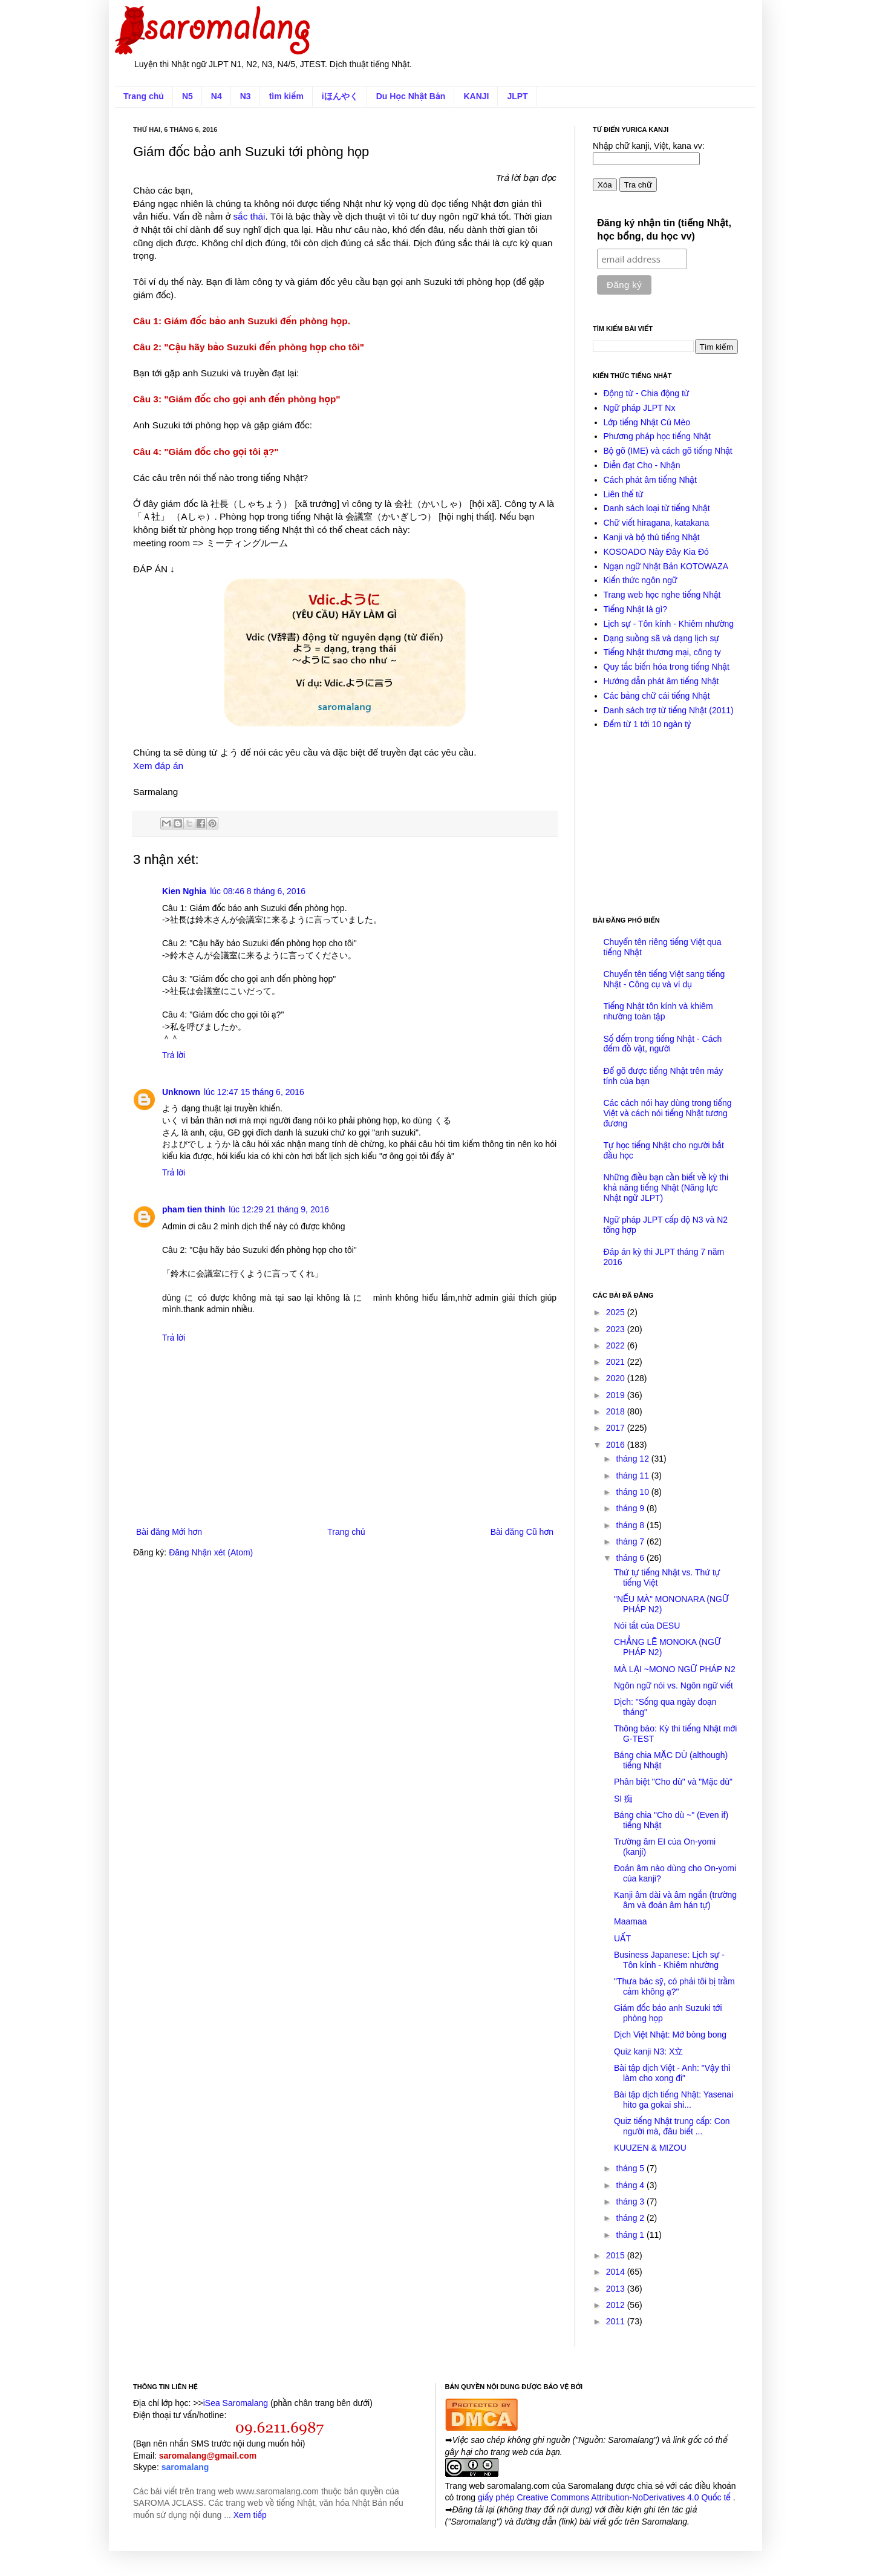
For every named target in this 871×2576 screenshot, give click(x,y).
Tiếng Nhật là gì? (636, 609)
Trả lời (173, 1055)
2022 (616, 1345)
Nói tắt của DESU (647, 1625)
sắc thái (249, 216)
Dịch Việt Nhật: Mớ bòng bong (670, 2034)
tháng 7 (631, 1541)
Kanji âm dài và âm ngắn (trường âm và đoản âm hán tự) (675, 1900)
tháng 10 (633, 1492)
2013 (616, 2288)
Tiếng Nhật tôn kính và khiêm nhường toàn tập (658, 1011)
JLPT (517, 96)
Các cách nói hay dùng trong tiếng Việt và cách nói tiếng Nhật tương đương (668, 1113)
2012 (616, 2305)
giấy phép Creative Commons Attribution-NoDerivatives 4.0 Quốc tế (605, 2497)
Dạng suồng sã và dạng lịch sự (662, 638)
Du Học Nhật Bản (411, 96)
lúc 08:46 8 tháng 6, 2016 (257, 891)
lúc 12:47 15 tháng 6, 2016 (254, 1092)
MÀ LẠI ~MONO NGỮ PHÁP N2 (675, 1669)
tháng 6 (631, 1558)
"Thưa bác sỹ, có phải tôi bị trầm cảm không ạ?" (674, 1986)
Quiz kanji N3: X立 (648, 2051)
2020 (616, 1378)
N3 (245, 96)
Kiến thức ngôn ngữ (640, 580)
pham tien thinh (193, 1209)
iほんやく (340, 96)
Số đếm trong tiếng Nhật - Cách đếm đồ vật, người (663, 1044)
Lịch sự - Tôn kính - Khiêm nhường (669, 624)
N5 (187, 96)
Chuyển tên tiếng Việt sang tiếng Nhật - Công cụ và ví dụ (664, 979)
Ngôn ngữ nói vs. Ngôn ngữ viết (673, 1685)
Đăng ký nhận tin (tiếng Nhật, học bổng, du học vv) (664, 229)
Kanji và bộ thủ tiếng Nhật (652, 537)
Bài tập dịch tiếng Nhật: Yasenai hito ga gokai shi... (673, 2100)
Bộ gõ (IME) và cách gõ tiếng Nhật (668, 451)
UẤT (622, 1938)
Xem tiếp (250, 2515)
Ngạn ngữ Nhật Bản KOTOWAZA (666, 566)
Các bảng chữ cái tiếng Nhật (657, 696)
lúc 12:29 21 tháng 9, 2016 (279, 1209)
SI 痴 (623, 1798)
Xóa (605, 184)
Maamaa (630, 1921)
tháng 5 (631, 2168)
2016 (616, 1445)
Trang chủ (143, 96)
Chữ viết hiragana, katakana (657, 523)
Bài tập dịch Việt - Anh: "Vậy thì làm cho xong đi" (672, 2073)
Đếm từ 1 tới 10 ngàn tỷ (647, 724)
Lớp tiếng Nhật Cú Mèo (647, 422)
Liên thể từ (624, 494)
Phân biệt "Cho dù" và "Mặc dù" (673, 1782)
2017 (616, 1428)
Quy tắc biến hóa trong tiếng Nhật (666, 667)
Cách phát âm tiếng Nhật (650, 480)
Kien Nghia (184, 891)
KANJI (476, 96)
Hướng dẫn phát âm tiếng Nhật (661, 681)
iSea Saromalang (235, 2403)
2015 (616, 2255)
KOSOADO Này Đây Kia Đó (656, 552)
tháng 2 (631, 2218)
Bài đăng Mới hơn (169, 1532)
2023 (616, 1329)
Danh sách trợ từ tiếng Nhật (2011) (669, 710)
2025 (616, 1312)
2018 (616, 1411)
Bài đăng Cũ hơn (522, 1532)
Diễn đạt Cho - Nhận (642, 465)
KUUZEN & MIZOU (650, 2148)
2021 (616, 1362)
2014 (616, 2272)
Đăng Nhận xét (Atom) (211, 1552)
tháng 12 (633, 1458)
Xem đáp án (158, 765)
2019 (616, 1395)
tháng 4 (631, 2185)
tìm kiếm (286, 96)
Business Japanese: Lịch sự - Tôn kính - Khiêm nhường (669, 1960)
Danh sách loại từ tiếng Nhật (657, 508)
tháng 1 (631, 2235)
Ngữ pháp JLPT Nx (640, 408)
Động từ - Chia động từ (647, 393)
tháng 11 (633, 1475)
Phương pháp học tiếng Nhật (657, 436)
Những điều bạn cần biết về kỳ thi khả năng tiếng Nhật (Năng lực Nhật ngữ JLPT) (666, 1187)
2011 (616, 2321)
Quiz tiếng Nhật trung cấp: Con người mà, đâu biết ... (672, 2126)
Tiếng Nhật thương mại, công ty (662, 652)
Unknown (181, 1092)
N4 (216, 96)
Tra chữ (638, 184)
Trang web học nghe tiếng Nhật (662, 595)
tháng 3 (631, 2201)
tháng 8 (631, 1525)
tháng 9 (631, 1508)
